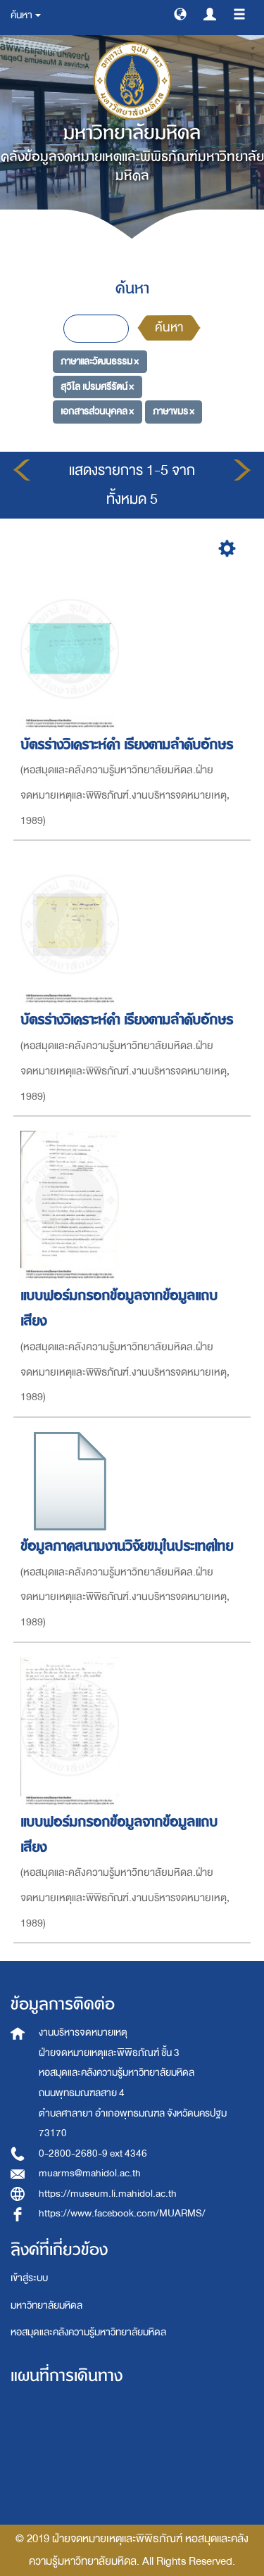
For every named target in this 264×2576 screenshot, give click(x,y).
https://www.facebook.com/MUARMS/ (122, 2213)
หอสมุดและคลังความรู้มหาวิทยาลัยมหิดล (88, 2332)
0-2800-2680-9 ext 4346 (93, 2153)
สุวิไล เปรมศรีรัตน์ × (97, 387)
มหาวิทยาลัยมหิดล (46, 2305)
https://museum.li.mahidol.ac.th (108, 2193)
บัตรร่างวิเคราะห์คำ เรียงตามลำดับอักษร (128, 744)
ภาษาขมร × (173, 411)
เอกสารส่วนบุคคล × (97, 411)
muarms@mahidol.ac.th (90, 2173)
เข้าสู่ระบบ (29, 2278)
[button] (180, 13)
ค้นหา (169, 327)
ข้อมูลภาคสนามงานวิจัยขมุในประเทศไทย (128, 1546)
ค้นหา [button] (26, 15)
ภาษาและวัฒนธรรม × (100, 361)
